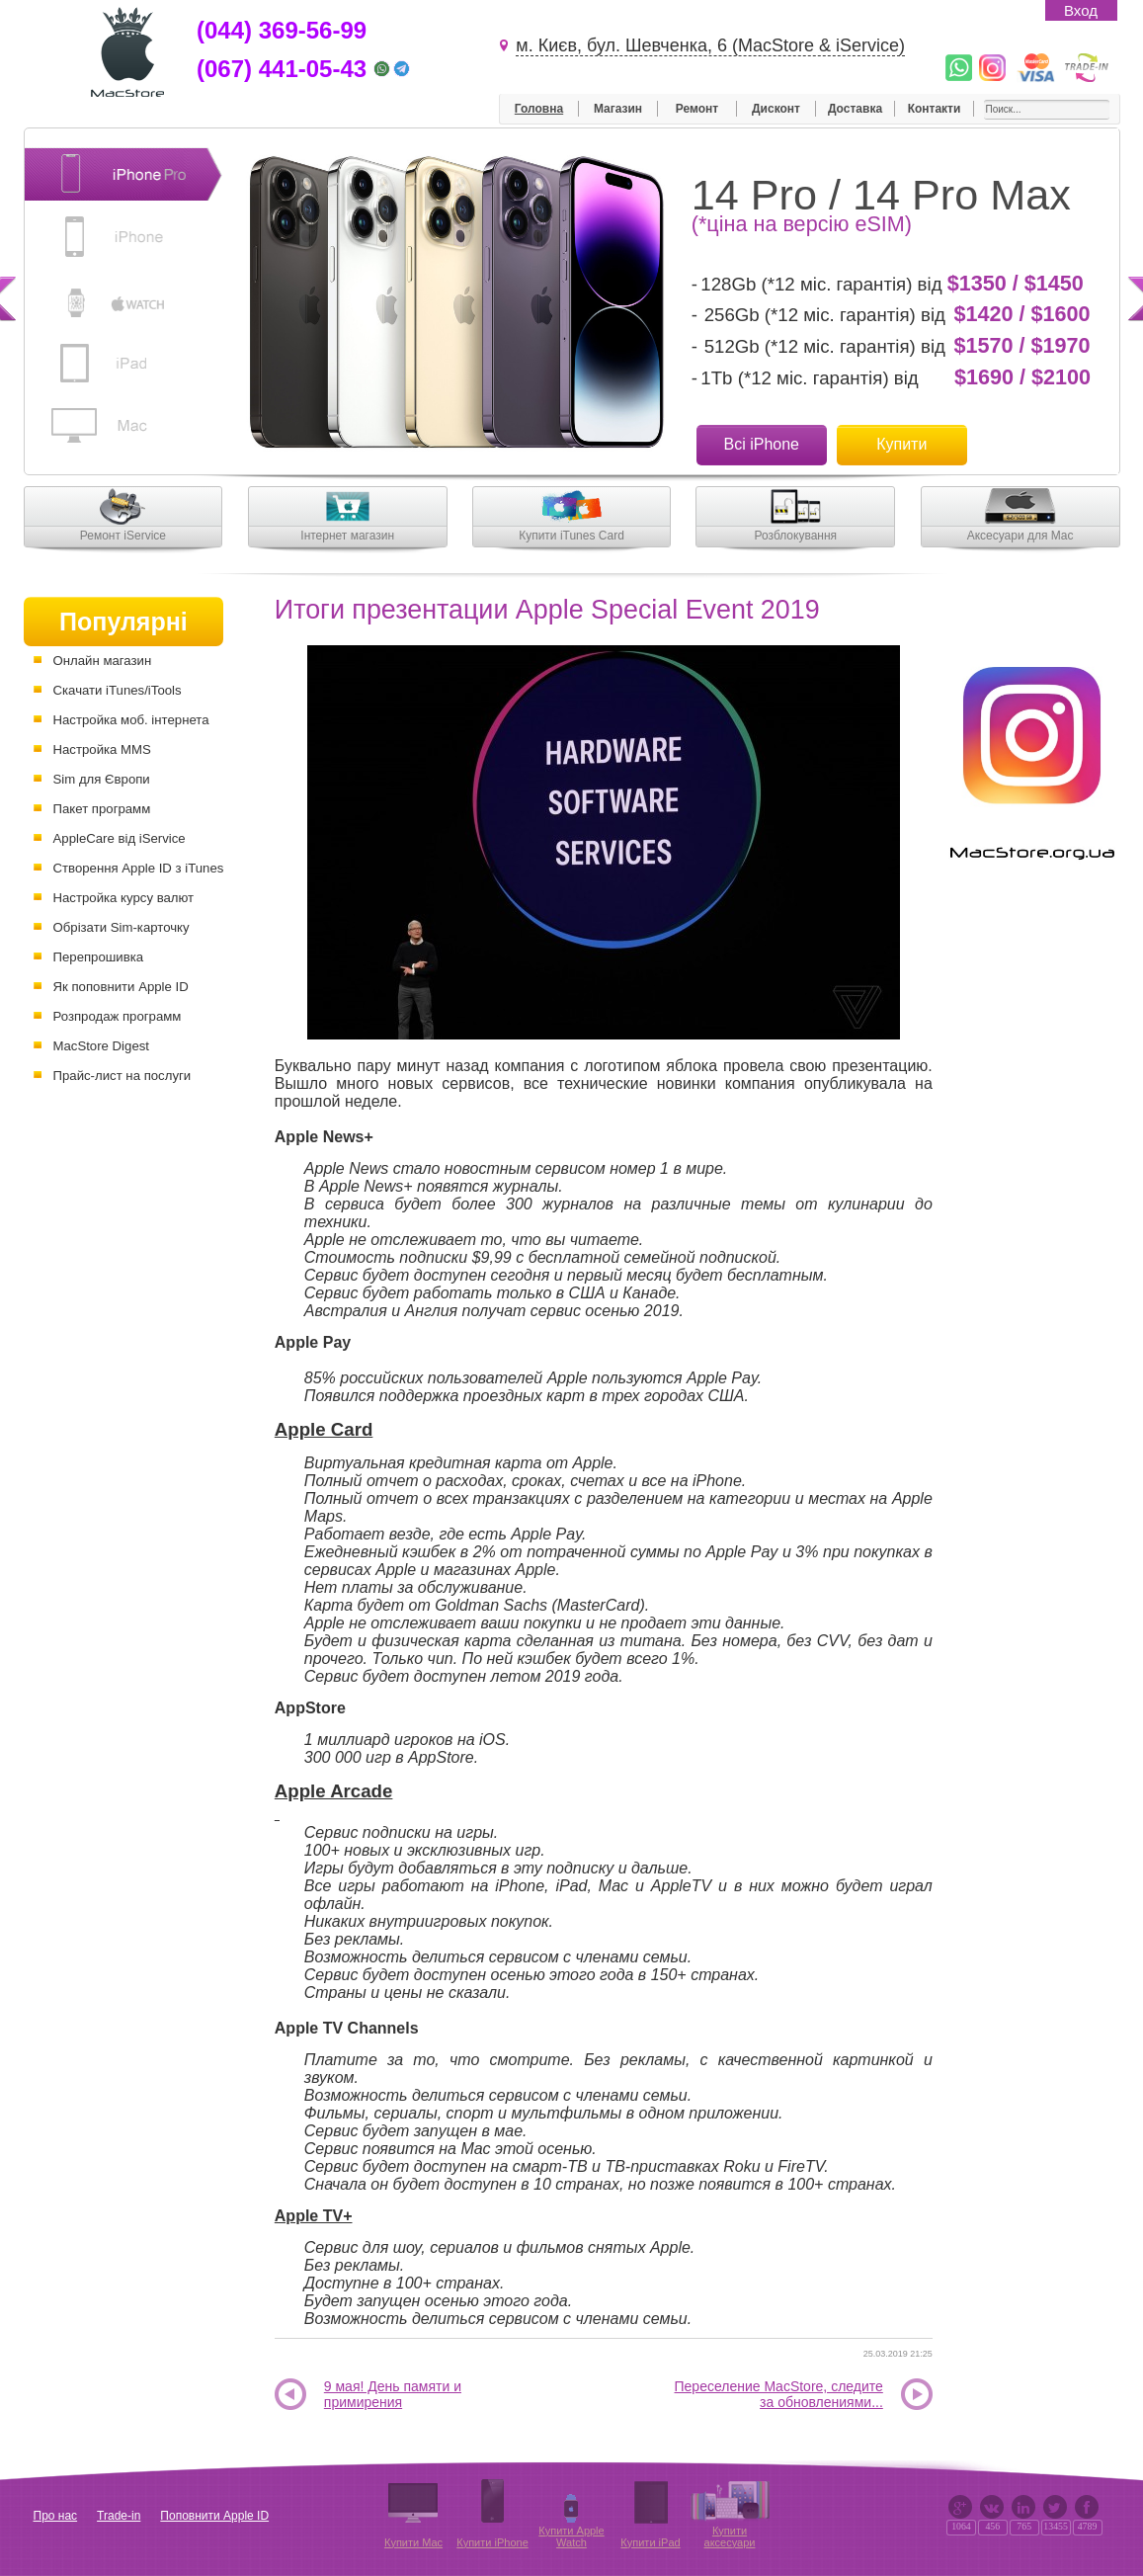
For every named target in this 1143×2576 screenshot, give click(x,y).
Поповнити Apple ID (214, 2516)
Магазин (618, 109)
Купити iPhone (492, 2542)
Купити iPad (650, 2542)
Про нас (56, 2516)
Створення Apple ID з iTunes (138, 868)
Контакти (934, 109)
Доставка (855, 109)
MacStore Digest (101, 1046)
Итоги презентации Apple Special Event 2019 (547, 609)
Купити (901, 444)
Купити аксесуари (730, 2536)
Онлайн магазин (102, 660)
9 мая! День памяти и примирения (392, 2394)
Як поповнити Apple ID (121, 986)
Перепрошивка (98, 957)
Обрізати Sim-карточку (121, 927)
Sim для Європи (101, 779)
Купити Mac (413, 2542)
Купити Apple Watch (571, 2536)
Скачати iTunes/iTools (117, 690)
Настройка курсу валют (124, 897)
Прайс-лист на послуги (122, 1075)
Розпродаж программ (117, 1016)
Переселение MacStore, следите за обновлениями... (779, 2394)
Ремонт (697, 109)
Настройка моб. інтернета (131, 719)
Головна (539, 109)
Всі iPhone (762, 444)
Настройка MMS (102, 749)
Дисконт (776, 109)
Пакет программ (102, 808)
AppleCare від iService (119, 838)
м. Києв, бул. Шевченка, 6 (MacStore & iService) (710, 45)
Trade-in (118, 2516)
